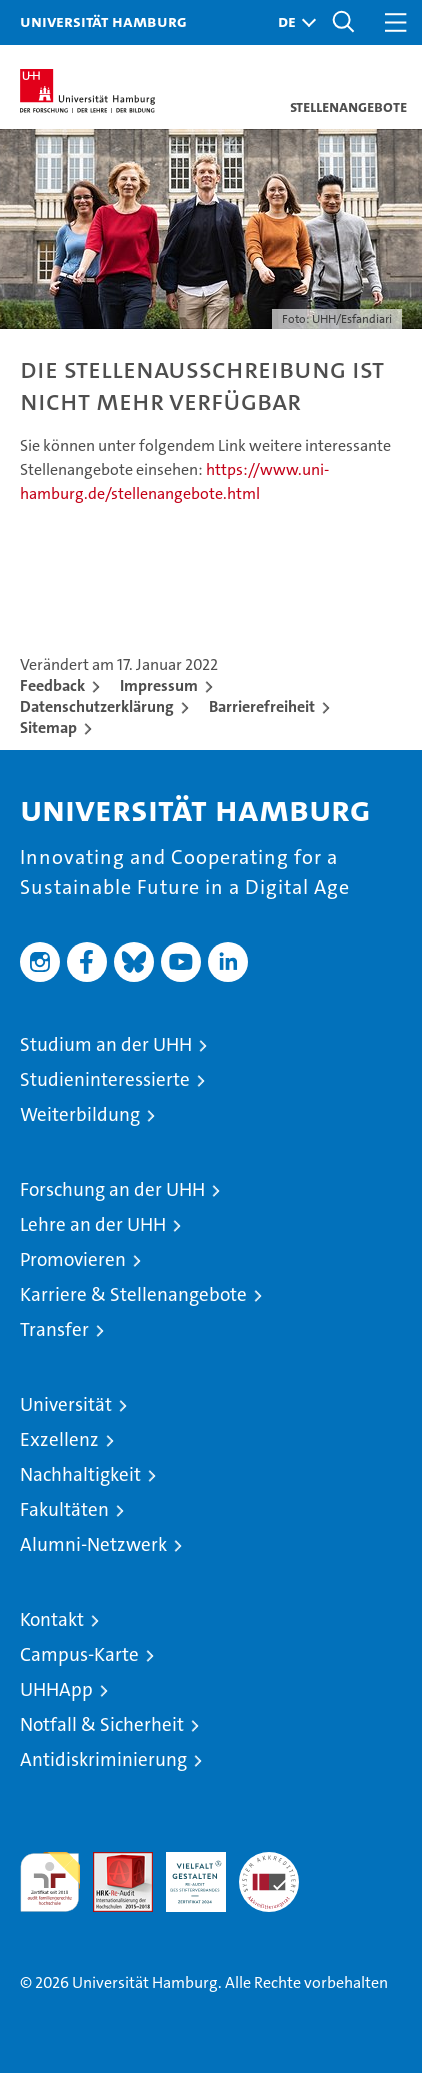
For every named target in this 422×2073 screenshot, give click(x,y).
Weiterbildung (80, 1114)
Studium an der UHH (106, 1044)
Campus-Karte (79, 1654)
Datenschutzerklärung (97, 706)
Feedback (52, 685)
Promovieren (73, 1259)
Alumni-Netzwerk (93, 1544)
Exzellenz (59, 1439)
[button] (292, 22)
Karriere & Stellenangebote (133, 1294)
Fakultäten (64, 1509)
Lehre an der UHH (93, 1224)
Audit (112, 1862)
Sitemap (48, 727)
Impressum (159, 685)
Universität (66, 1404)
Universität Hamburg (103, 21)
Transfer (54, 1329)
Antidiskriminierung (103, 1759)
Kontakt (52, 1619)
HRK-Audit (185, 1873)
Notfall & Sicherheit (102, 1724)
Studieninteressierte (105, 1079)
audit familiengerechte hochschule (50, 1882)
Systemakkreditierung (269, 1862)
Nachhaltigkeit (80, 1474)
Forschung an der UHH (112, 1189)
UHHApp (56, 1689)
